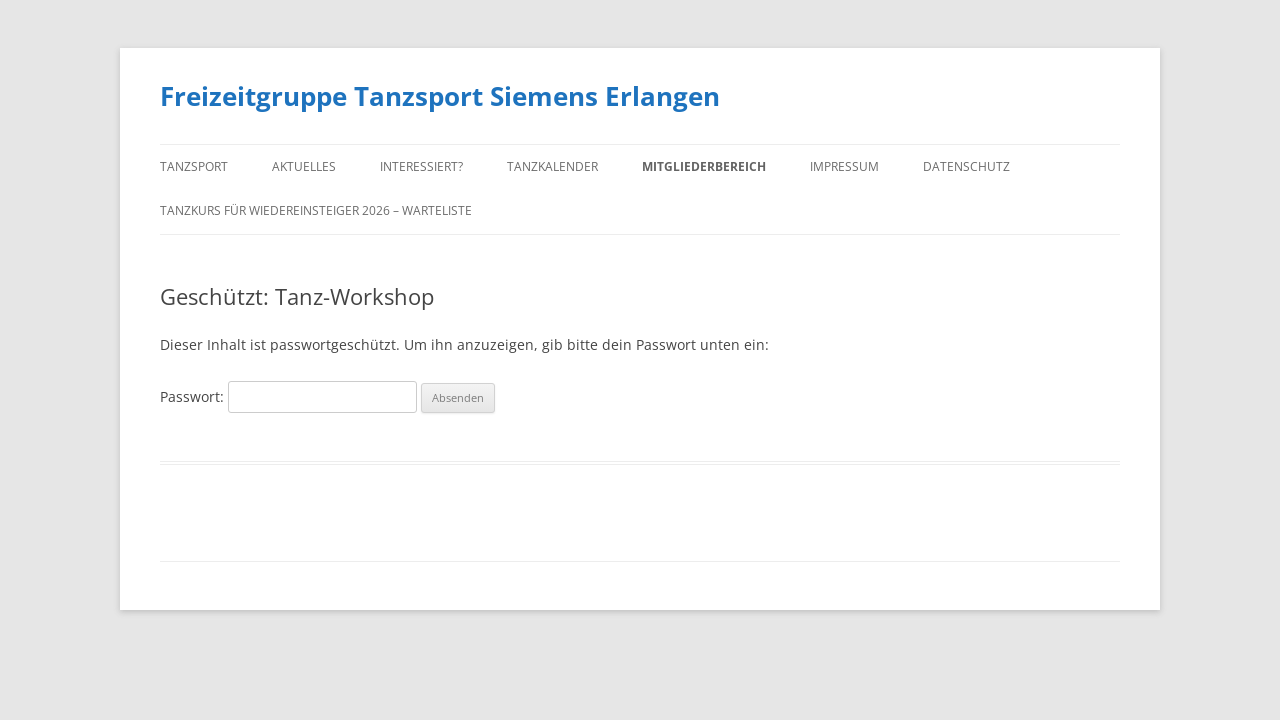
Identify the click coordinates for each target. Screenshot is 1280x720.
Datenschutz (966, 166)
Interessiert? (421, 166)
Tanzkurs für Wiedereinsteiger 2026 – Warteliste (316, 210)
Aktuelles (304, 166)
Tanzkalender (552, 166)
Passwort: (288, 396)
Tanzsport (194, 166)
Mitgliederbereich (704, 166)
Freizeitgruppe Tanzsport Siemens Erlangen (440, 96)
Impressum (844, 166)
